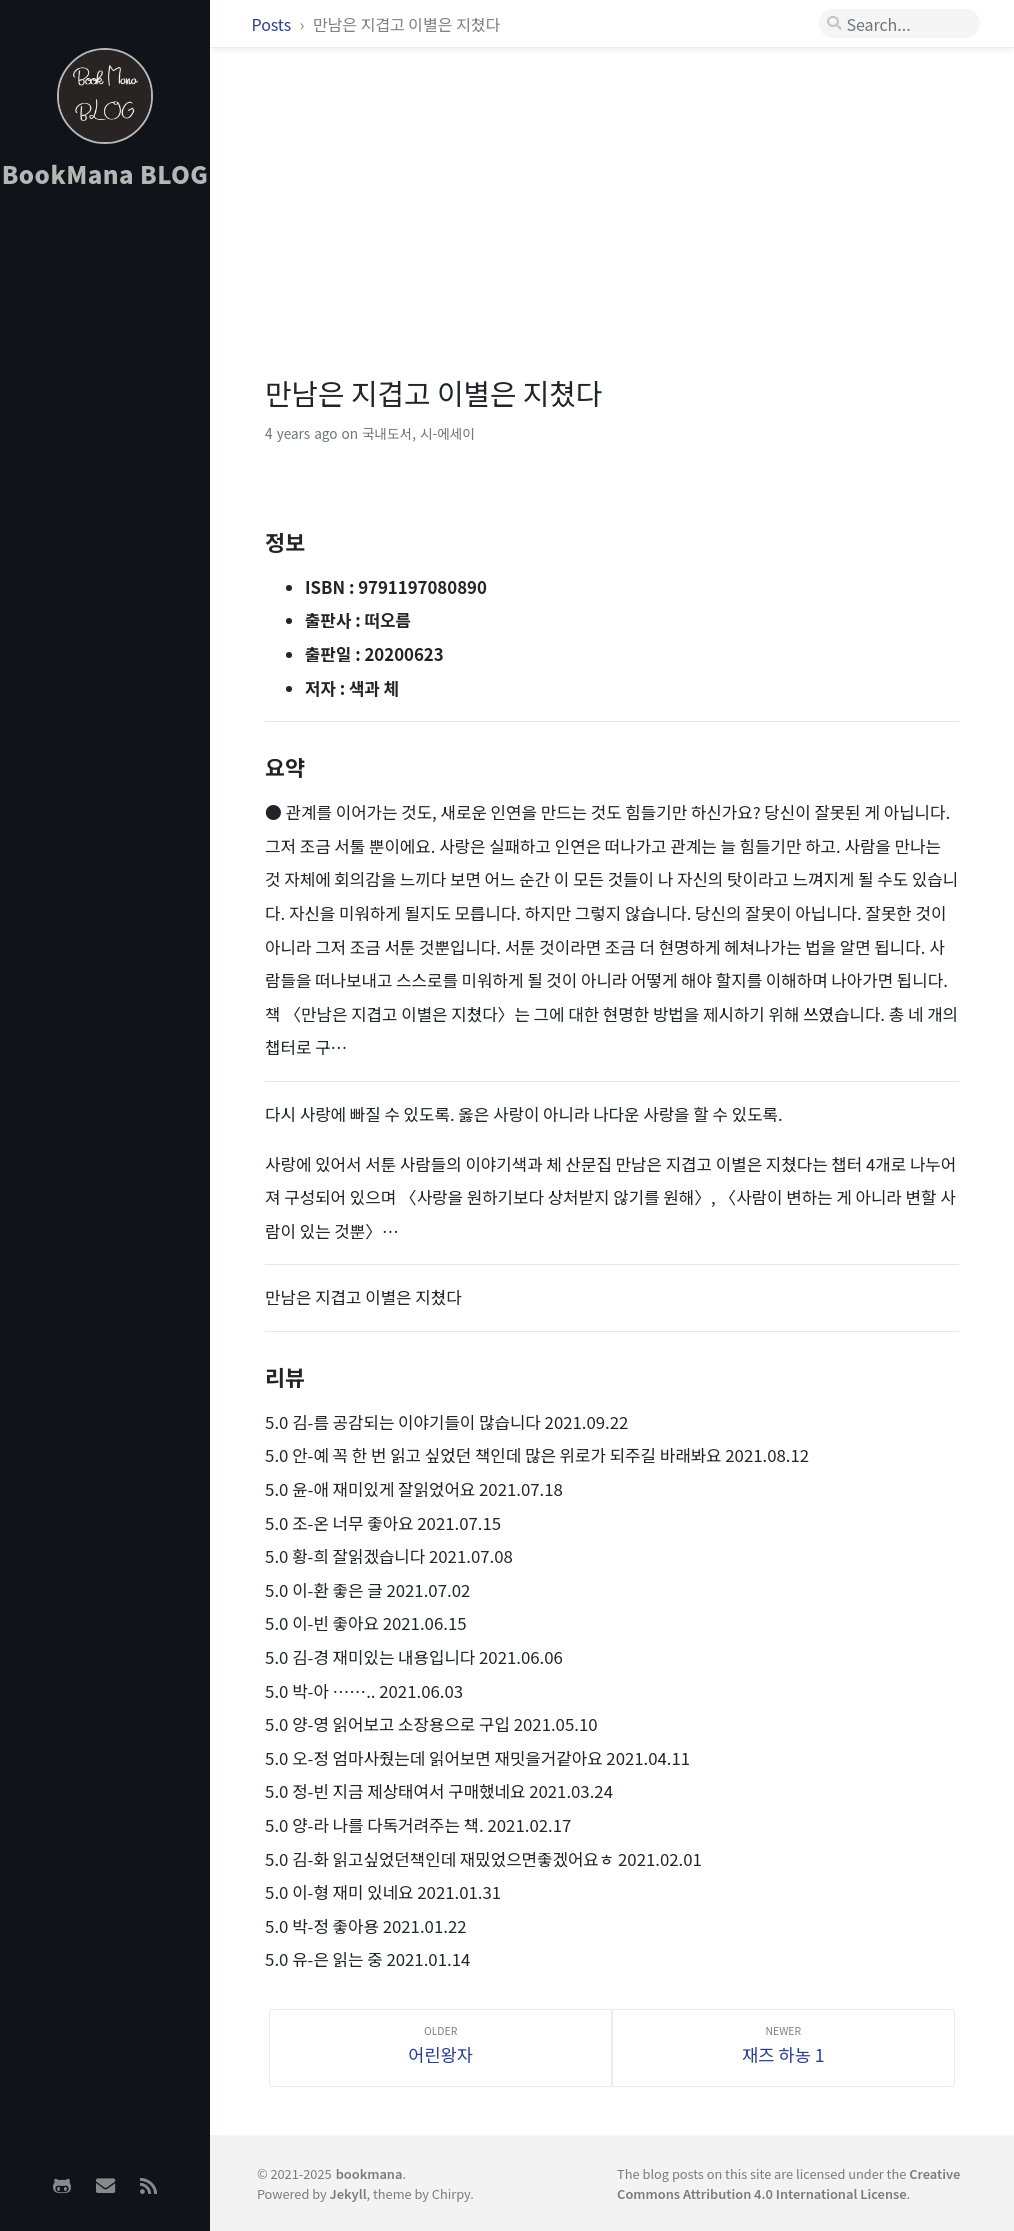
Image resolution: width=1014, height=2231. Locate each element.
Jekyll (348, 2193)
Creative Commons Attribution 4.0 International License (788, 2183)
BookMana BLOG (105, 173)
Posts (273, 24)
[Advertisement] (105, 521)
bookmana (369, 2173)
